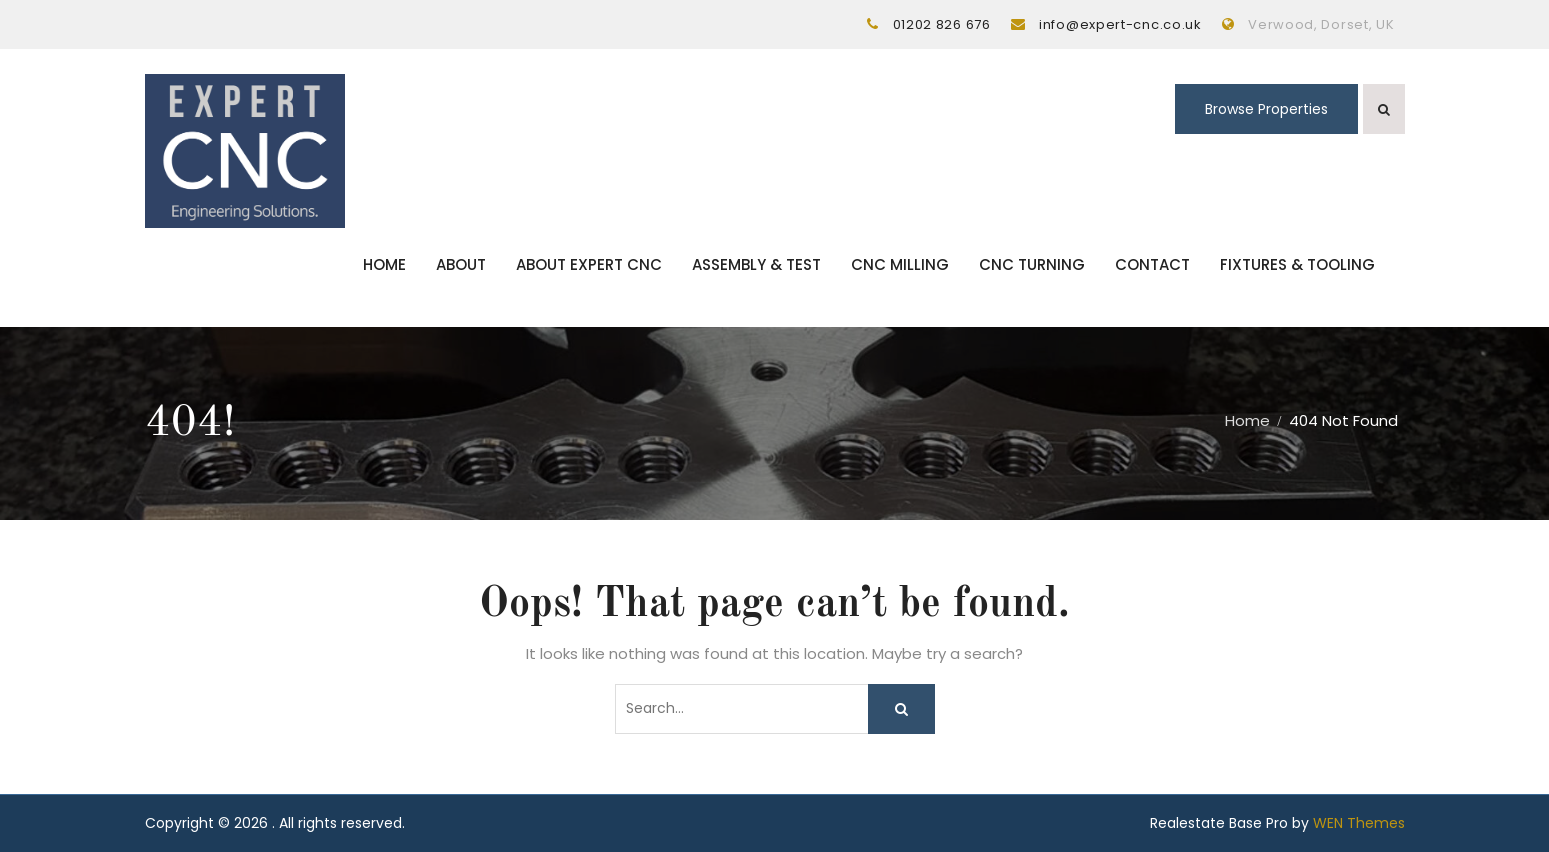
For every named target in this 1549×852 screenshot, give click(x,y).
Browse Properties (1266, 109)
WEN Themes (1359, 823)
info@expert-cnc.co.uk (1120, 24)
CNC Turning (1032, 264)
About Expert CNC (589, 264)
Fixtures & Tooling (1297, 264)
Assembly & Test (756, 264)
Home (384, 264)
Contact (1152, 264)
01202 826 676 (942, 24)
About (461, 264)
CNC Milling (900, 264)
